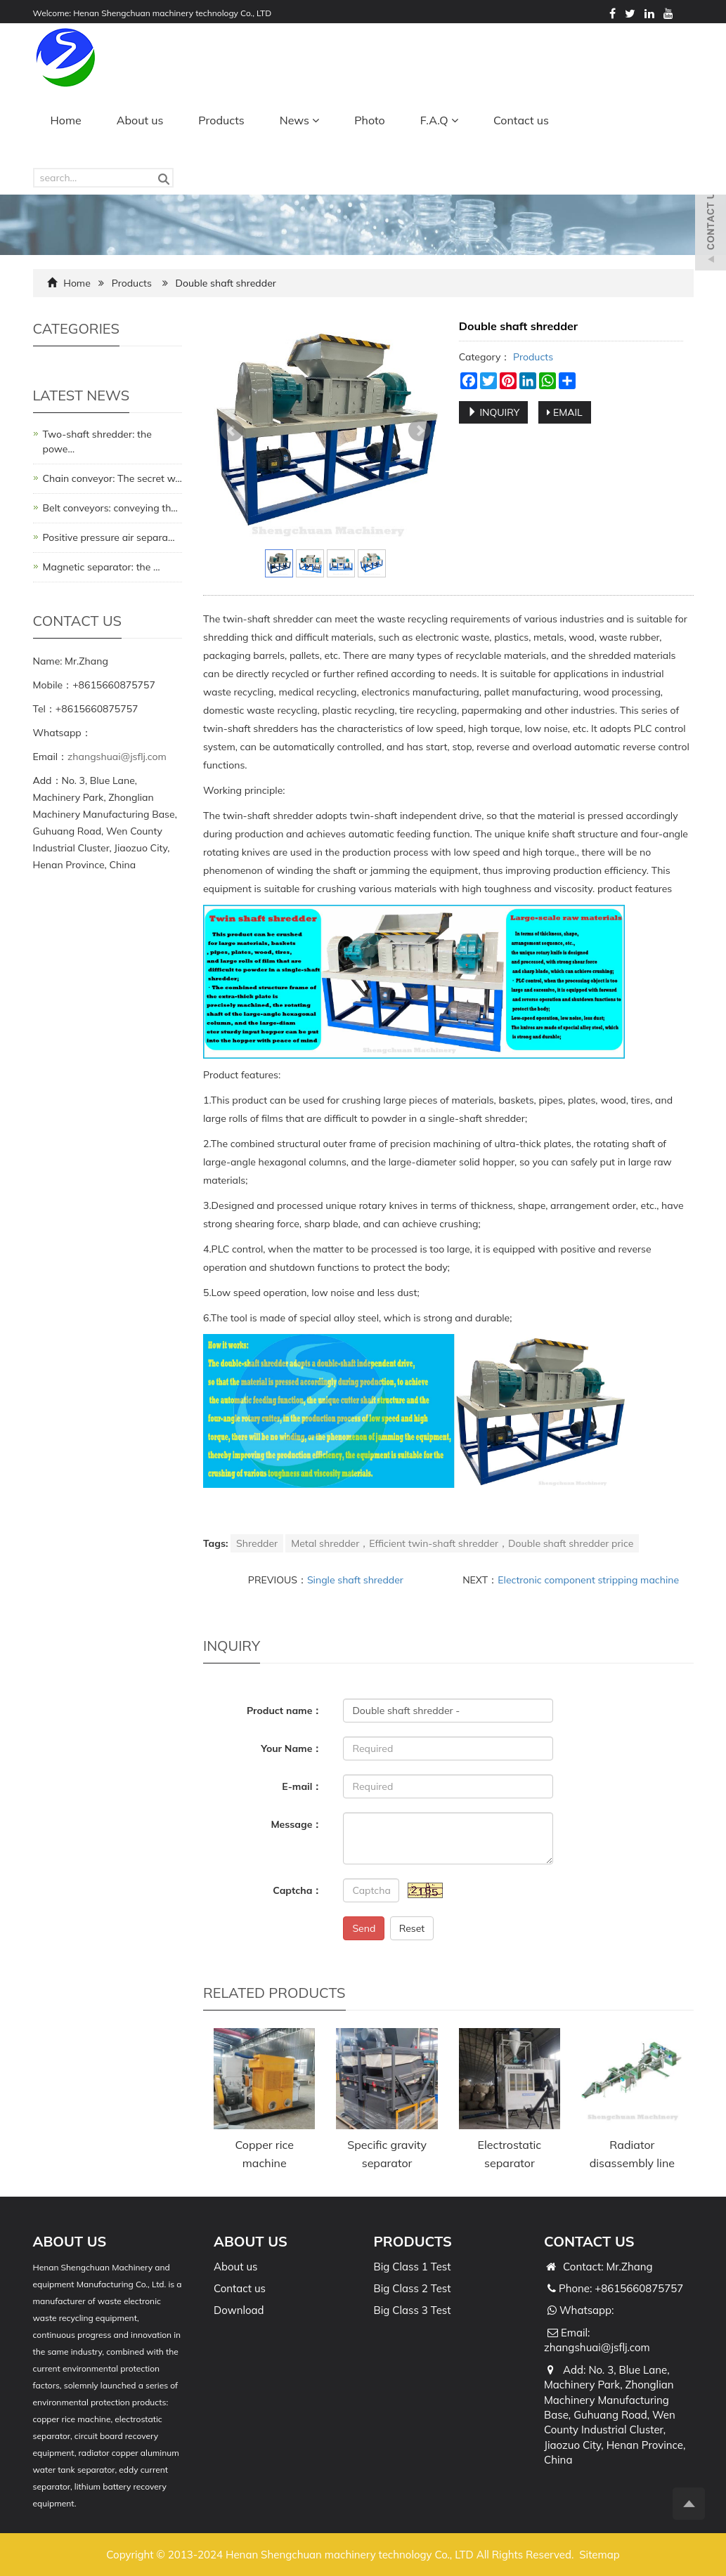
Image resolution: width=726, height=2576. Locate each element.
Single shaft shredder (355, 1580)
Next (419, 430)
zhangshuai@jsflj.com (117, 756)
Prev (232, 430)
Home (66, 120)
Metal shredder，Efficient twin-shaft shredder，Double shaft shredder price (462, 1543)
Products (221, 120)
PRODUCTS (413, 2241)
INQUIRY (493, 412)
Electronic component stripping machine (588, 1580)
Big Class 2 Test (412, 2288)
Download (239, 2310)
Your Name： (291, 1748)
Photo (369, 120)
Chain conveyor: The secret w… (112, 478)
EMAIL (564, 412)
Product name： (285, 1710)
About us (140, 120)
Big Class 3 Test (412, 2310)
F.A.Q (439, 120)
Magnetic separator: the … (101, 567)
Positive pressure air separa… (109, 537)
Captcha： (297, 1890)
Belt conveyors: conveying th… (110, 508)
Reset (412, 1928)
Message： (296, 1824)
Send (363, 1928)
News (299, 120)
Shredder (257, 1543)
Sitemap (599, 2554)
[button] (315, 120)
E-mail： (302, 1786)
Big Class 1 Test (412, 2266)
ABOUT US (250, 2241)
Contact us (521, 120)
